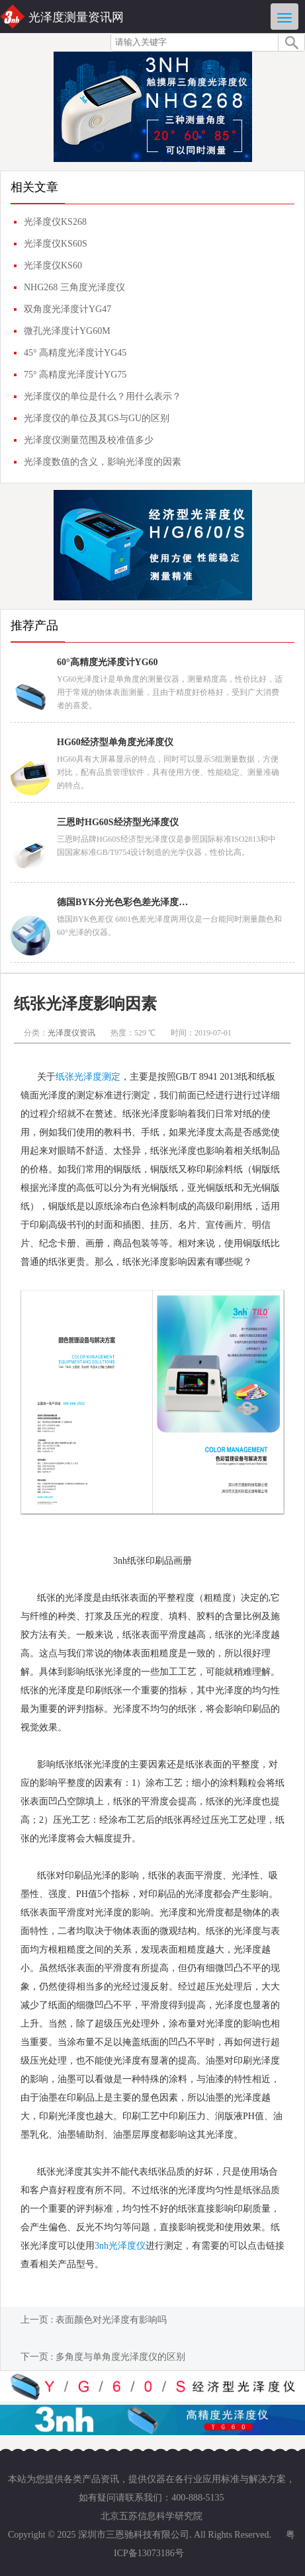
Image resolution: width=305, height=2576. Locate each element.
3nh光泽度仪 (120, 2246)
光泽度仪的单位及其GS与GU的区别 (96, 418)
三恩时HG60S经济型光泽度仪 (118, 822)
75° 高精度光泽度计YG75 (75, 375)
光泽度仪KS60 (53, 265)
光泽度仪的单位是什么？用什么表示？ (102, 396)
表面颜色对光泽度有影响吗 (111, 2320)
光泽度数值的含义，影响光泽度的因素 (102, 462)
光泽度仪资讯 (71, 1032)
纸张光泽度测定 (88, 1077)
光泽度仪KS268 (55, 222)
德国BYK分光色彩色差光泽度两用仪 (123, 902)
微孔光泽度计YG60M (67, 331)
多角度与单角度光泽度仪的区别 (120, 2357)
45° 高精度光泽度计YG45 (75, 353)
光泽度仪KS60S (55, 244)
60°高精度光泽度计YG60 (107, 662)
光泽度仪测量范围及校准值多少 (88, 440)
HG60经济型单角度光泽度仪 (115, 742)
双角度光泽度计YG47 (67, 309)
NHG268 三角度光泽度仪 (74, 287)
